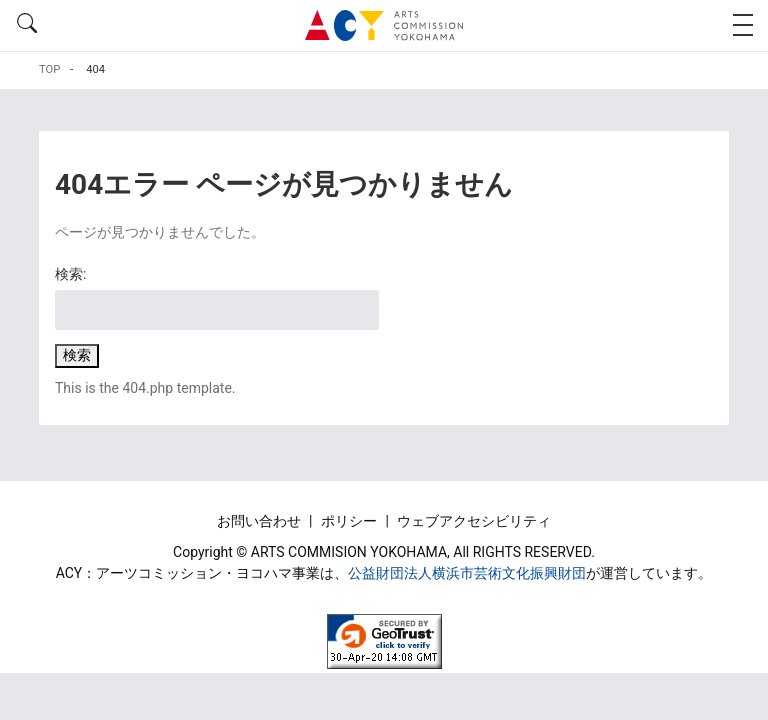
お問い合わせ (260, 521)
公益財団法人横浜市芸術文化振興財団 (467, 573)
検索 (77, 355)
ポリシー (350, 521)
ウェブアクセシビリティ (474, 521)
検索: (70, 274)
